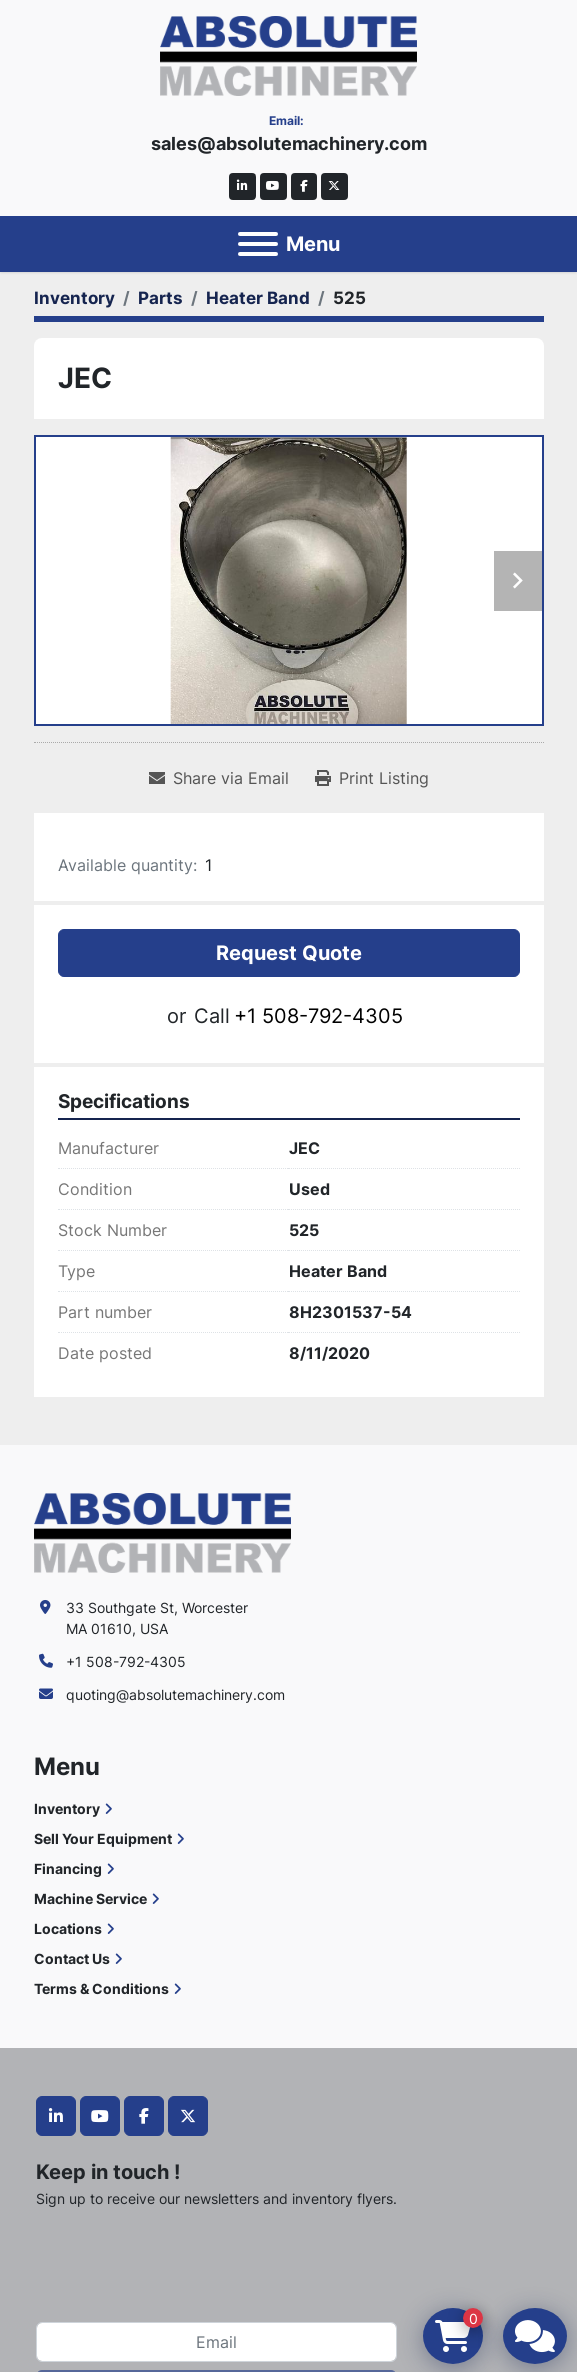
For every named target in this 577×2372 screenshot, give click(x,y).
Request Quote (289, 953)
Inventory (67, 1808)
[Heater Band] (258, 298)
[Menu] (258, 244)
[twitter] (334, 186)
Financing (68, 1868)
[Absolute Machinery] (162, 1531)
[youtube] (273, 186)
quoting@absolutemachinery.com (175, 1694)
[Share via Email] (219, 778)
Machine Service (90, 1898)
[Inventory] (74, 298)
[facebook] (304, 186)
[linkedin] (242, 186)
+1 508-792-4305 (318, 1016)
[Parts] (160, 298)
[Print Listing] (372, 778)
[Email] (216, 2342)
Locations (68, 1928)
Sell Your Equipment (103, 1838)
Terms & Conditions (101, 1988)
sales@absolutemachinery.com (289, 143)
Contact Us (72, 1958)
